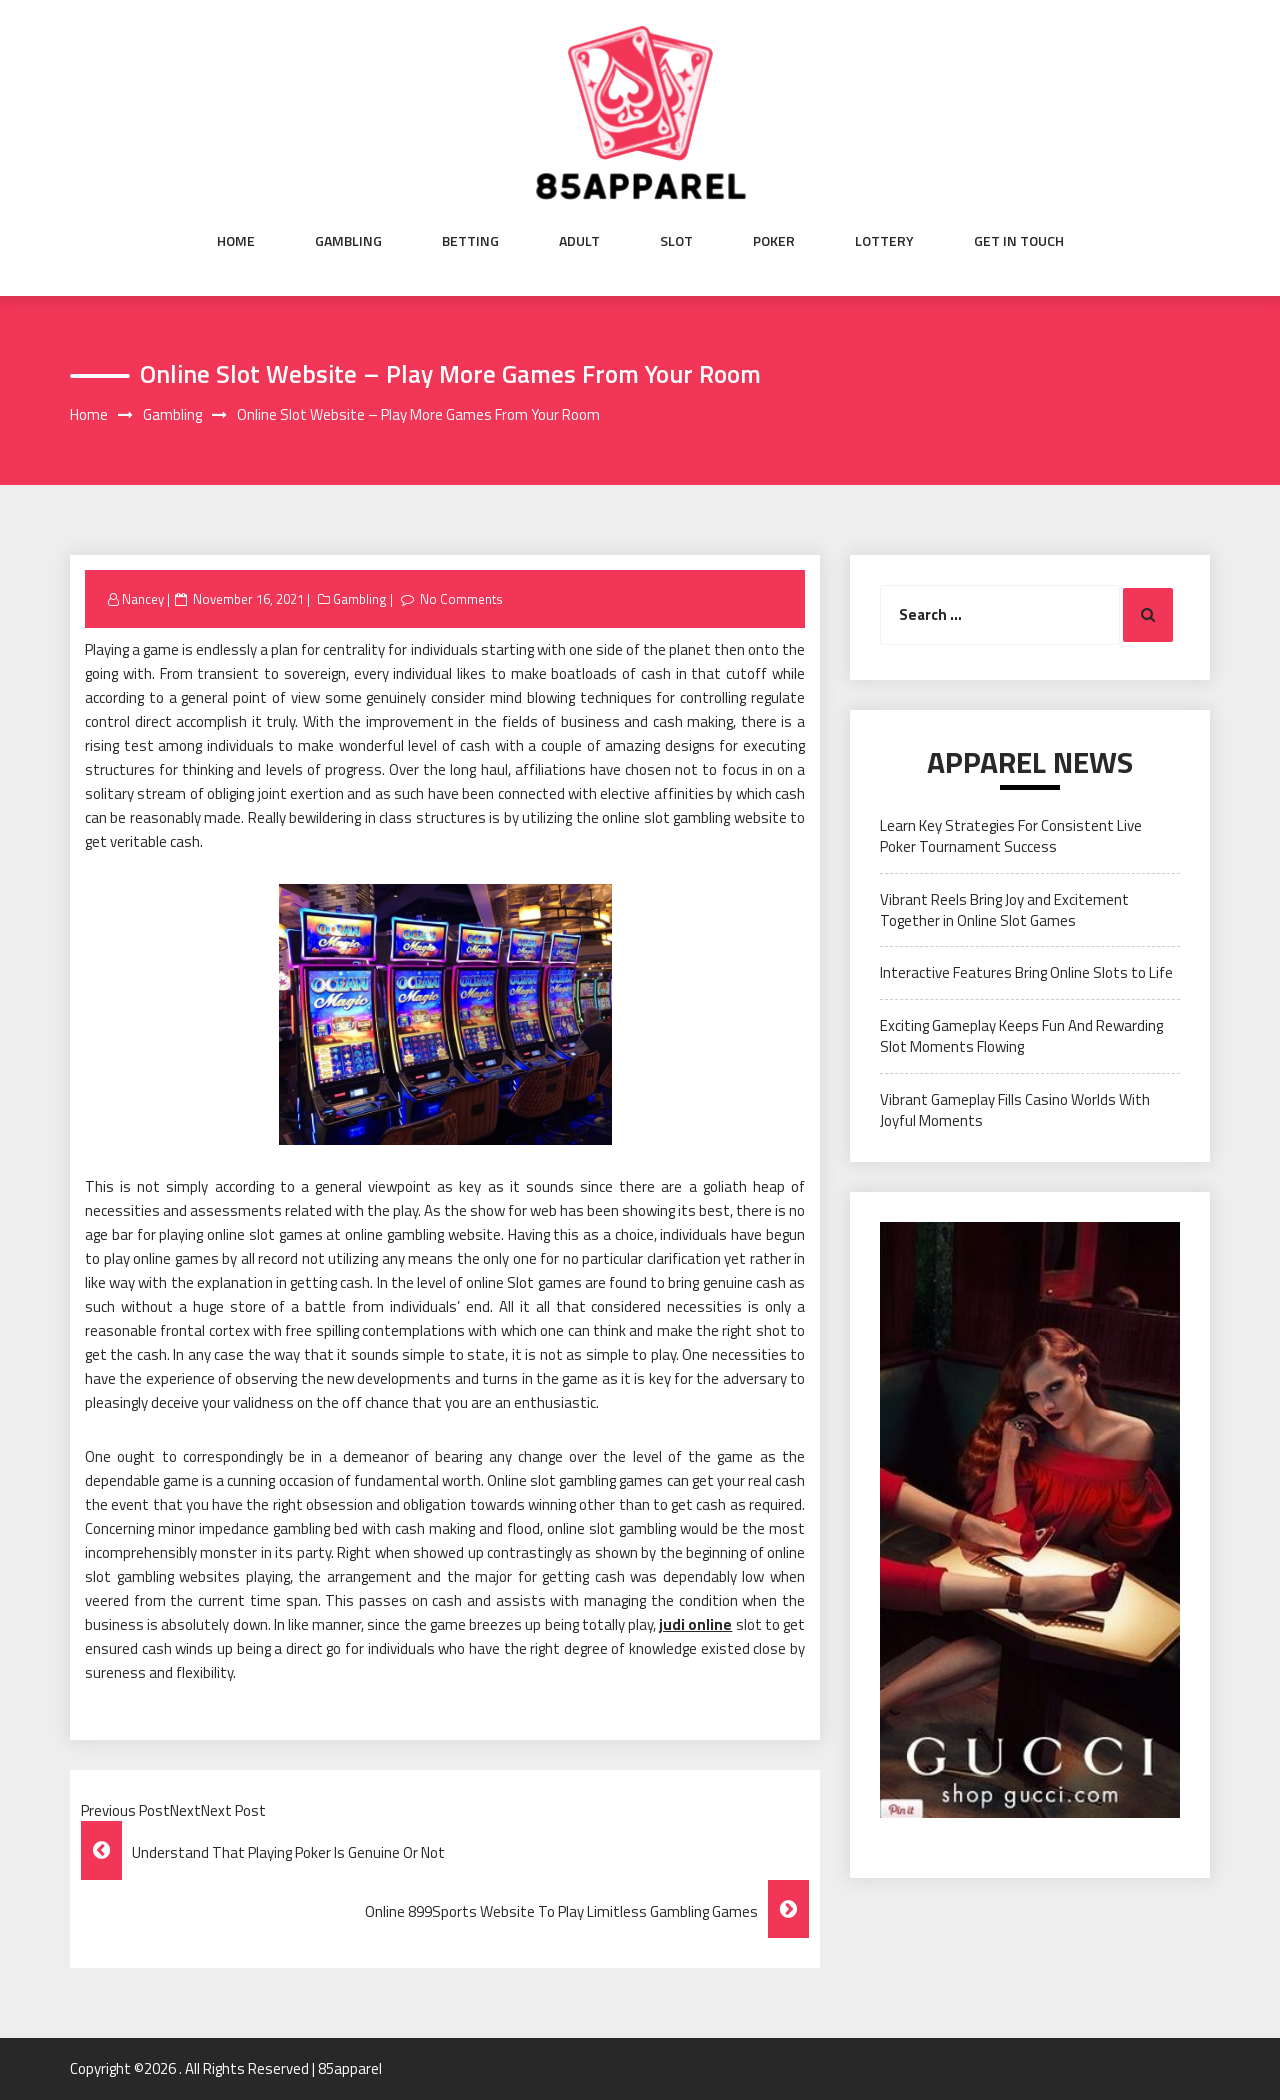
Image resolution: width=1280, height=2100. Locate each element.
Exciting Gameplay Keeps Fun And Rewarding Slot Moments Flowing (1021, 1036)
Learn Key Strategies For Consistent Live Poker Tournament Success (1011, 836)
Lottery (884, 241)
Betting (470, 241)
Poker (774, 241)
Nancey (143, 599)
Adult (579, 241)
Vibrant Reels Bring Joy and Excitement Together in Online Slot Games (1004, 910)
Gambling (348, 241)
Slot (676, 241)
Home (236, 241)
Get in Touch (1019, 241)
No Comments (461, 599)
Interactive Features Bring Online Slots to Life (1026, 972)
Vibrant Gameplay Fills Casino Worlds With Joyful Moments (1015, 1110)
